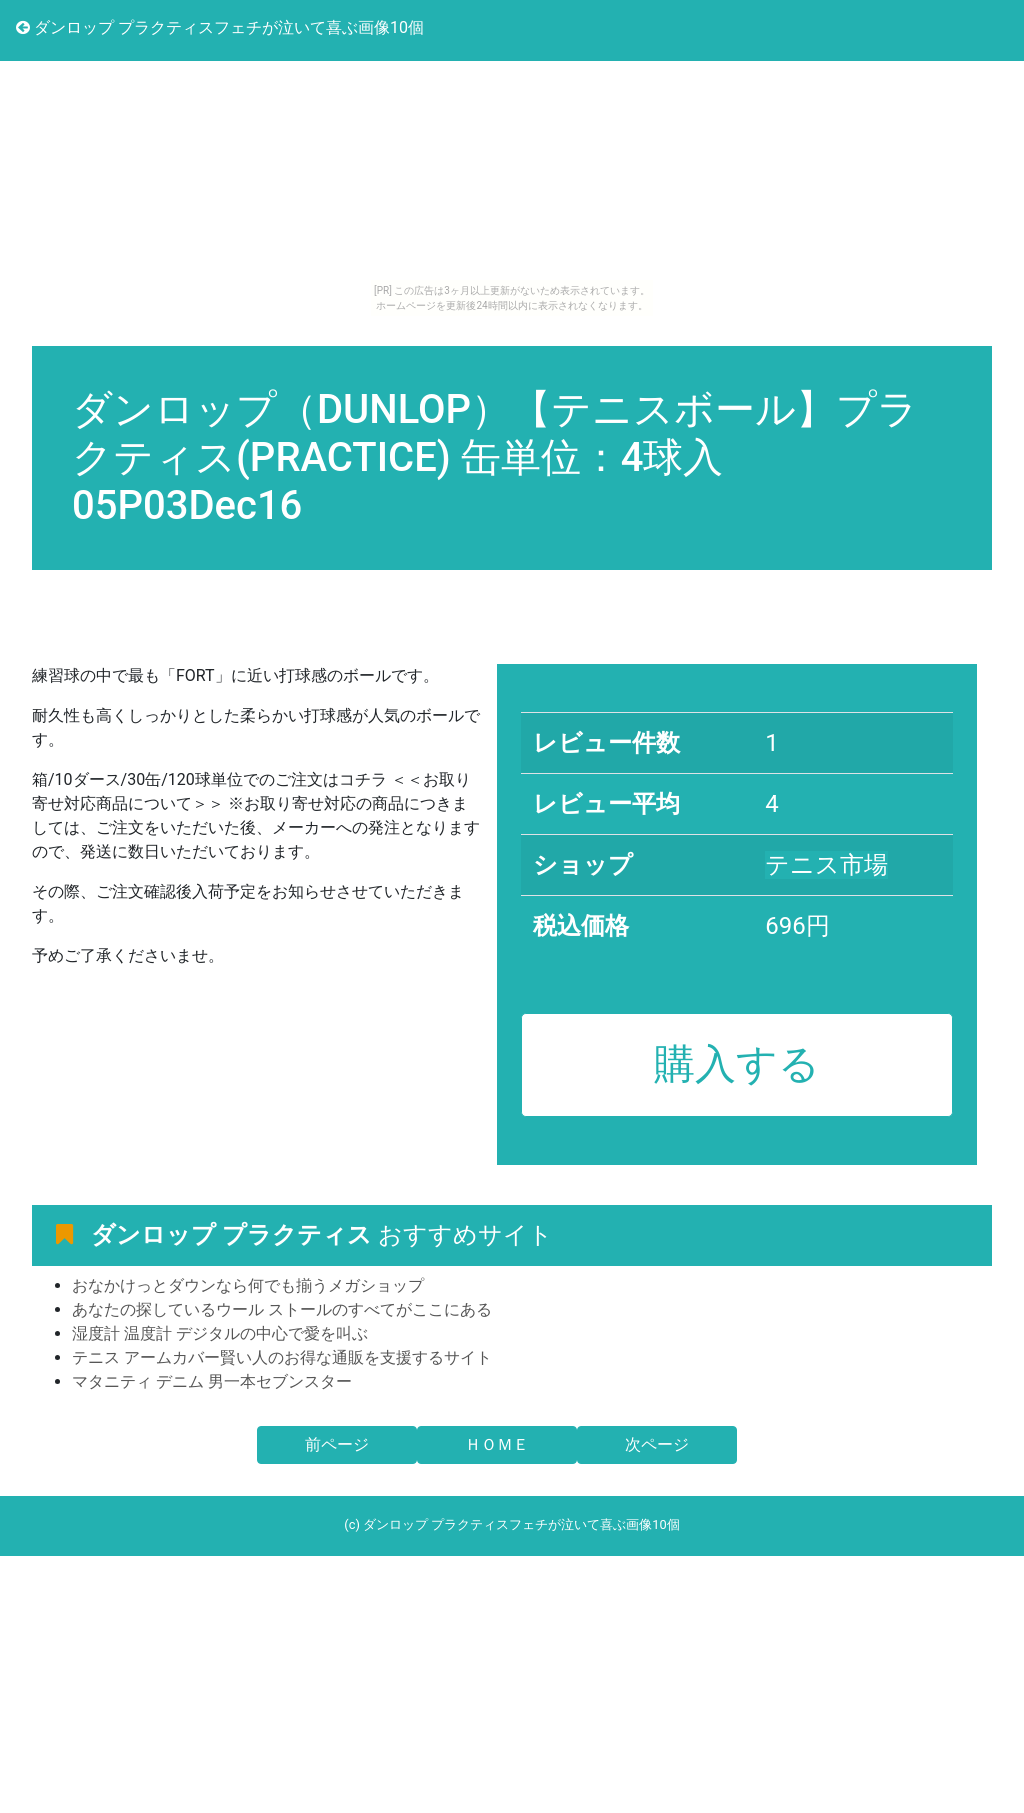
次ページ (657, 1444)
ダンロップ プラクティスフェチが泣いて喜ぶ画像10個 (220, 27)
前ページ (337, 1444)
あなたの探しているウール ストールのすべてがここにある (282, 1309)
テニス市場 (826, 865)
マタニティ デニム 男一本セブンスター (212, 1381)
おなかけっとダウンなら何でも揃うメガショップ (248, 1285)
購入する (737, 1064)
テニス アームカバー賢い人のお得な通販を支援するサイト (282, 1357)
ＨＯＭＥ (497, 1444)
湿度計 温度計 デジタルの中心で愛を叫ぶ (220, 1333)
